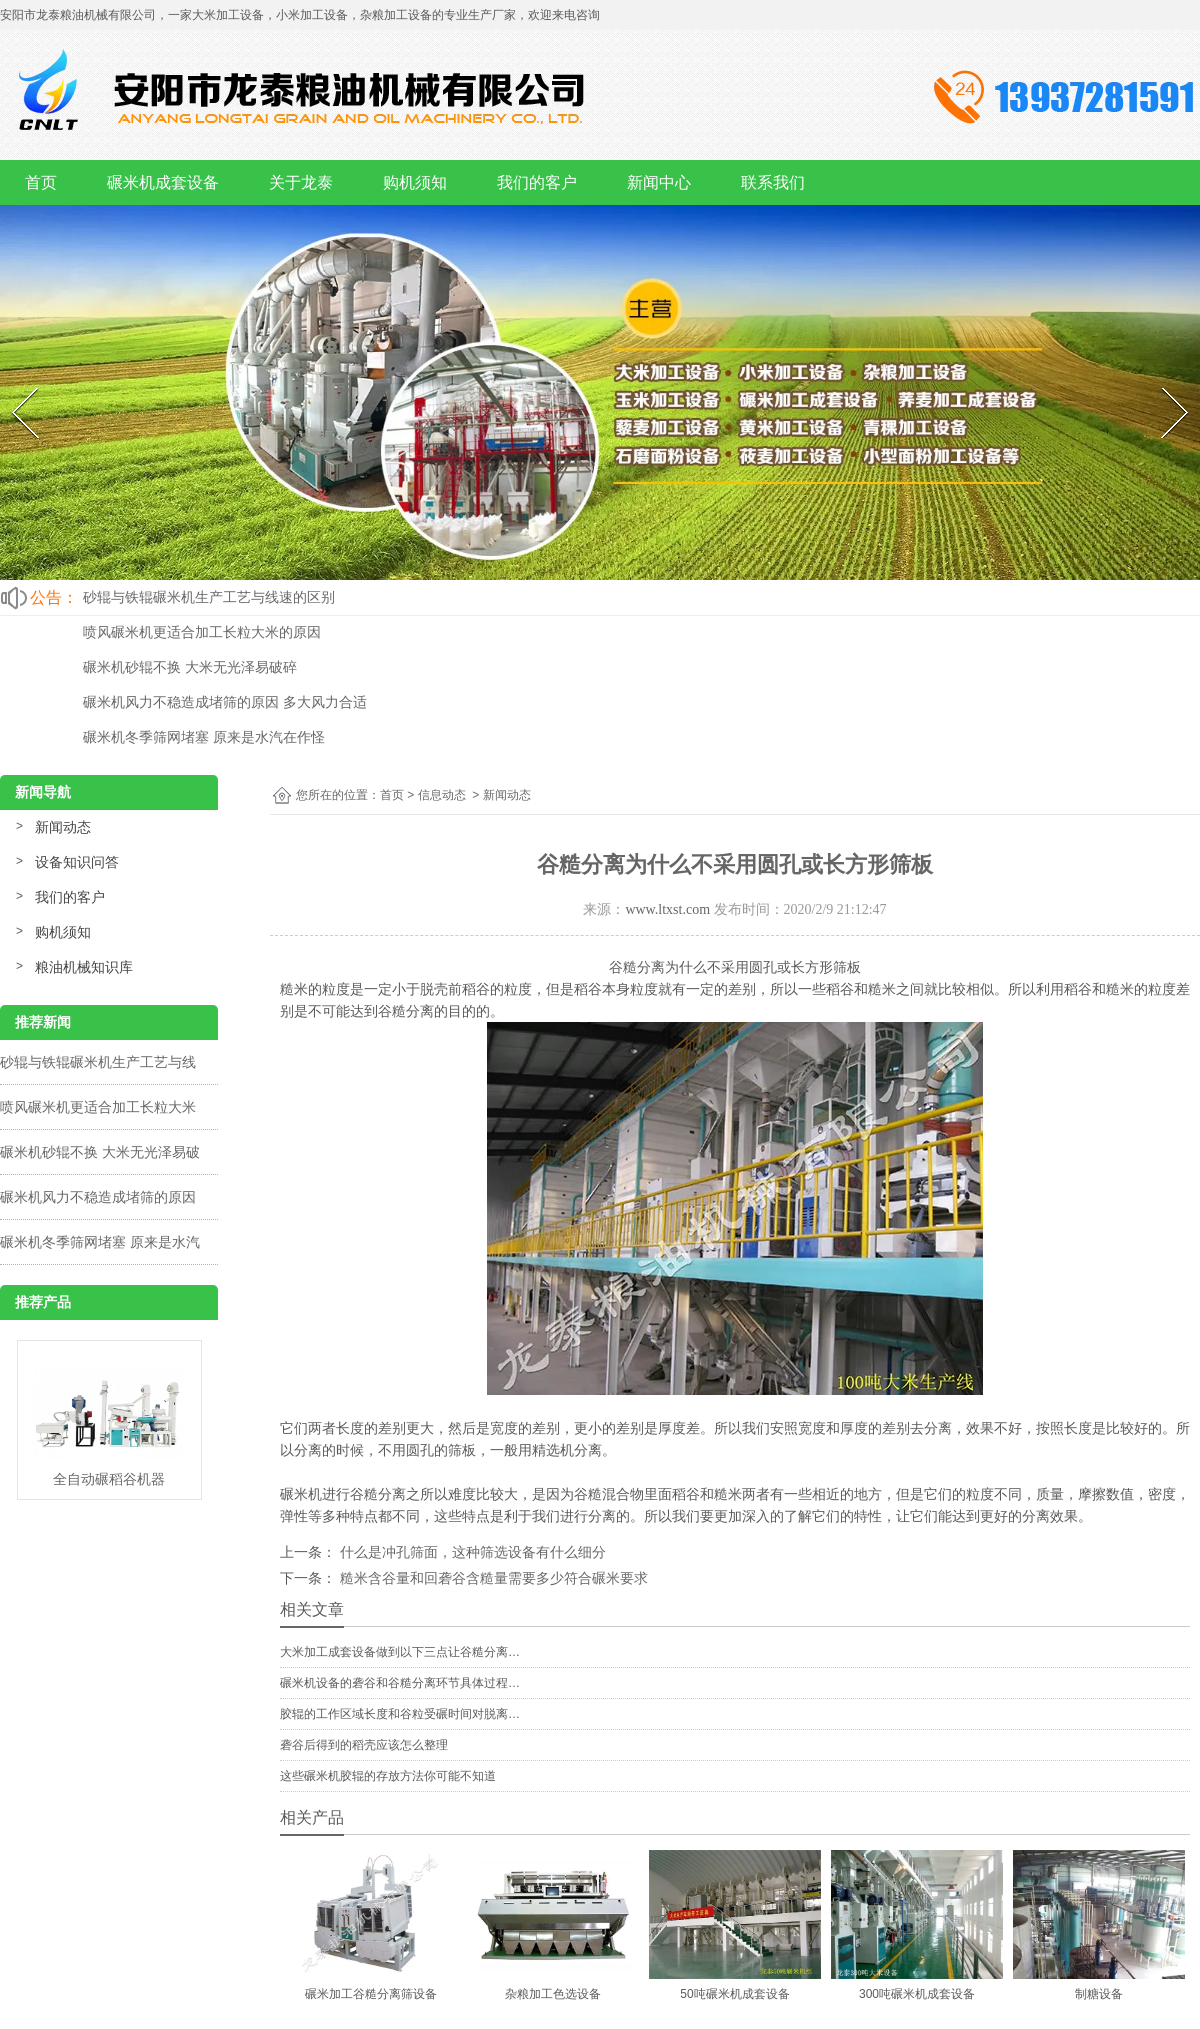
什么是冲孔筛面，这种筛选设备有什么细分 (471, 1552)
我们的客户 (537, 182)
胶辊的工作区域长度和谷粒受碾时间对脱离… (400, 1714)
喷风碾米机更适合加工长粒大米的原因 (202, 632)
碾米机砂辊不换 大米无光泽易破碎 (190, 667)
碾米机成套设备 (163, 182)
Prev (12, 383)
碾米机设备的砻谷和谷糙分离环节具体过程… (400, 1683)
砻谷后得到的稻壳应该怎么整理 (364, 1745)
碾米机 (301, 1494)
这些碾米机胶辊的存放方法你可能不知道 (388, 1776)
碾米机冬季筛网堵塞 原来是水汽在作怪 (204, 737)
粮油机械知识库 (84, 967)
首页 (41, 182)
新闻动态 (63, 827)
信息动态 (442, 795)
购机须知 (415, 182)
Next (1162, 383)
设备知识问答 (77, 862)
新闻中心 (659, 182)
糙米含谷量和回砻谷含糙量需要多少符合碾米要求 (492, 1578)
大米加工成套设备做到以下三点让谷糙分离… (400, 1652)
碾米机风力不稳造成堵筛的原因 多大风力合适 (225, 702)
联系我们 (773, 182)
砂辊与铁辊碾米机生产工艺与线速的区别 (209, 597)
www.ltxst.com (667, 909)
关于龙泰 (301, 182)
